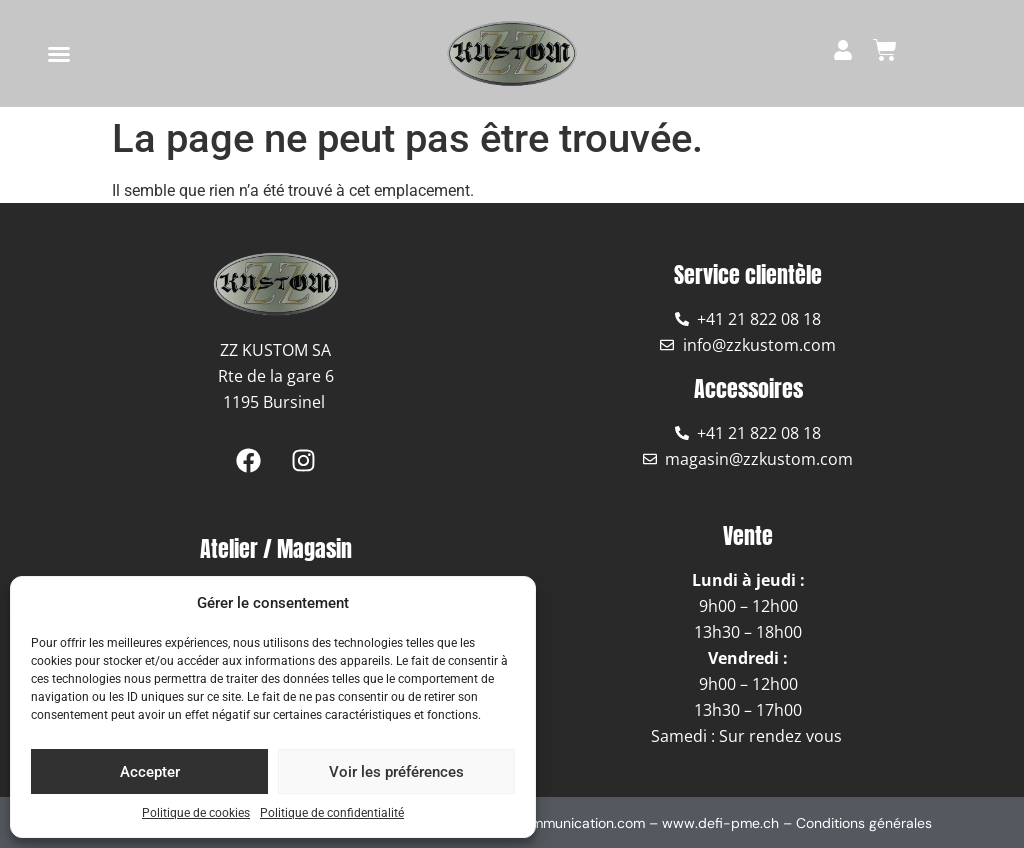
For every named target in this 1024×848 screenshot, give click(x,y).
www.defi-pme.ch (720, 823)
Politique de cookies (196, 813)
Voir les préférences (396, 772)
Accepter (150, 772)
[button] (59, 54)
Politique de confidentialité (332, 813)
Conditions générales (864, 823)
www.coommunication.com (558, 823)
